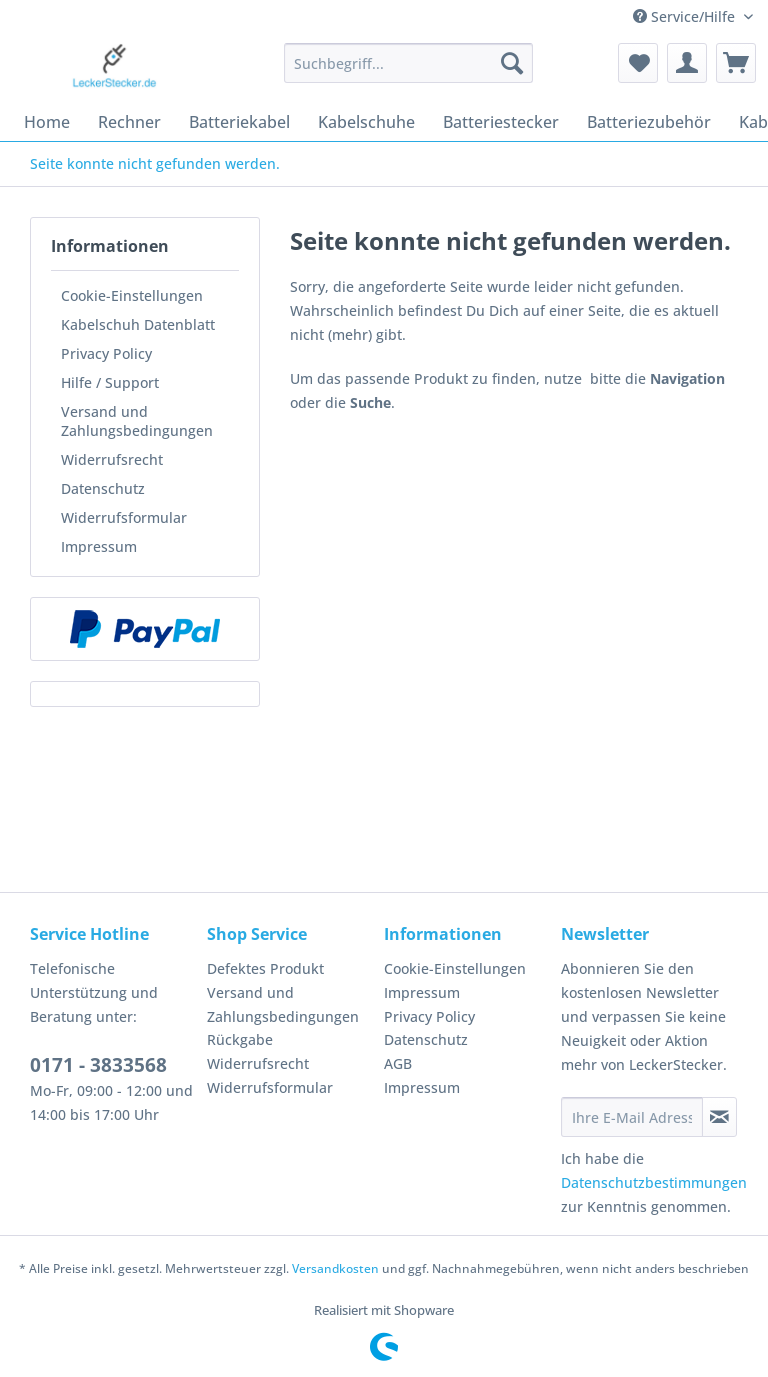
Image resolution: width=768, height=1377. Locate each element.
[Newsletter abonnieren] (719, 1117)
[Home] (47, 122)
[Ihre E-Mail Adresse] (632, 1117)
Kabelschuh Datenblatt (138, 324)
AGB (398, 1063)
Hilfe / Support (110, 382)
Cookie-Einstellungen (132, 295)
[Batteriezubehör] (649, 122)
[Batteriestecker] (501, 122)
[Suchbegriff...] (409, 63)
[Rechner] (129, 122)
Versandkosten (335, 1268)
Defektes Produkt (265, 968)
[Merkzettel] (638, 63)
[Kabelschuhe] (366, 122)
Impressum (99, 546)
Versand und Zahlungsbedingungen (137, 421)
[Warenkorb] (736, 63)
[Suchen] (512, 63)
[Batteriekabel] (239, 122)
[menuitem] (409, 72)
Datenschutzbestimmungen (654, 1182)
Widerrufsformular (124, 517)
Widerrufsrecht (112, 459)
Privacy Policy (106, 353)
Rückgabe (240, 1039)
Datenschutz (103, 488)
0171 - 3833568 (98, 1065)
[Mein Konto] (687, 63)
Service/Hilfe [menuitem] (686, 16)
